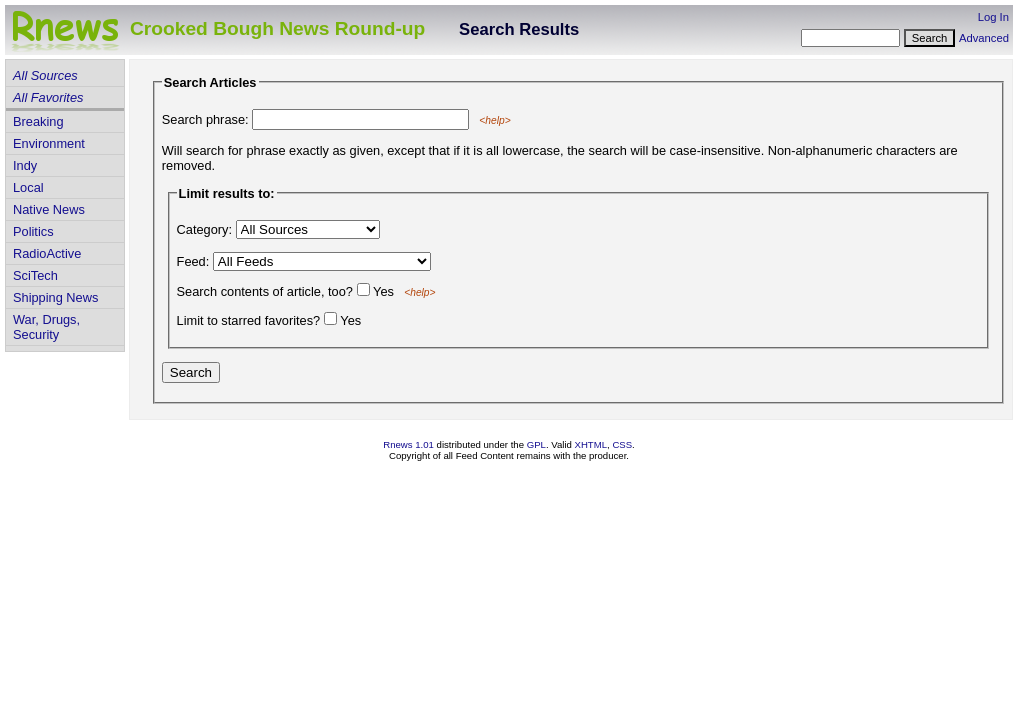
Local (28, 187)
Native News (49, 209)
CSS (622, 444)
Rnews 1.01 (408, 444)
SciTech (35, 275)
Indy (25, 165)
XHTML (591, 444)
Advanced (984, 38)
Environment (49, 143)
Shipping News (55, 297)
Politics (33, 231)
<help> (494, 120)
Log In (993, 17)
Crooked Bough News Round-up (277, 28)
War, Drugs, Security (46, 327)
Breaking (38, 121)
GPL (536, 444)
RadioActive (47, 253)
